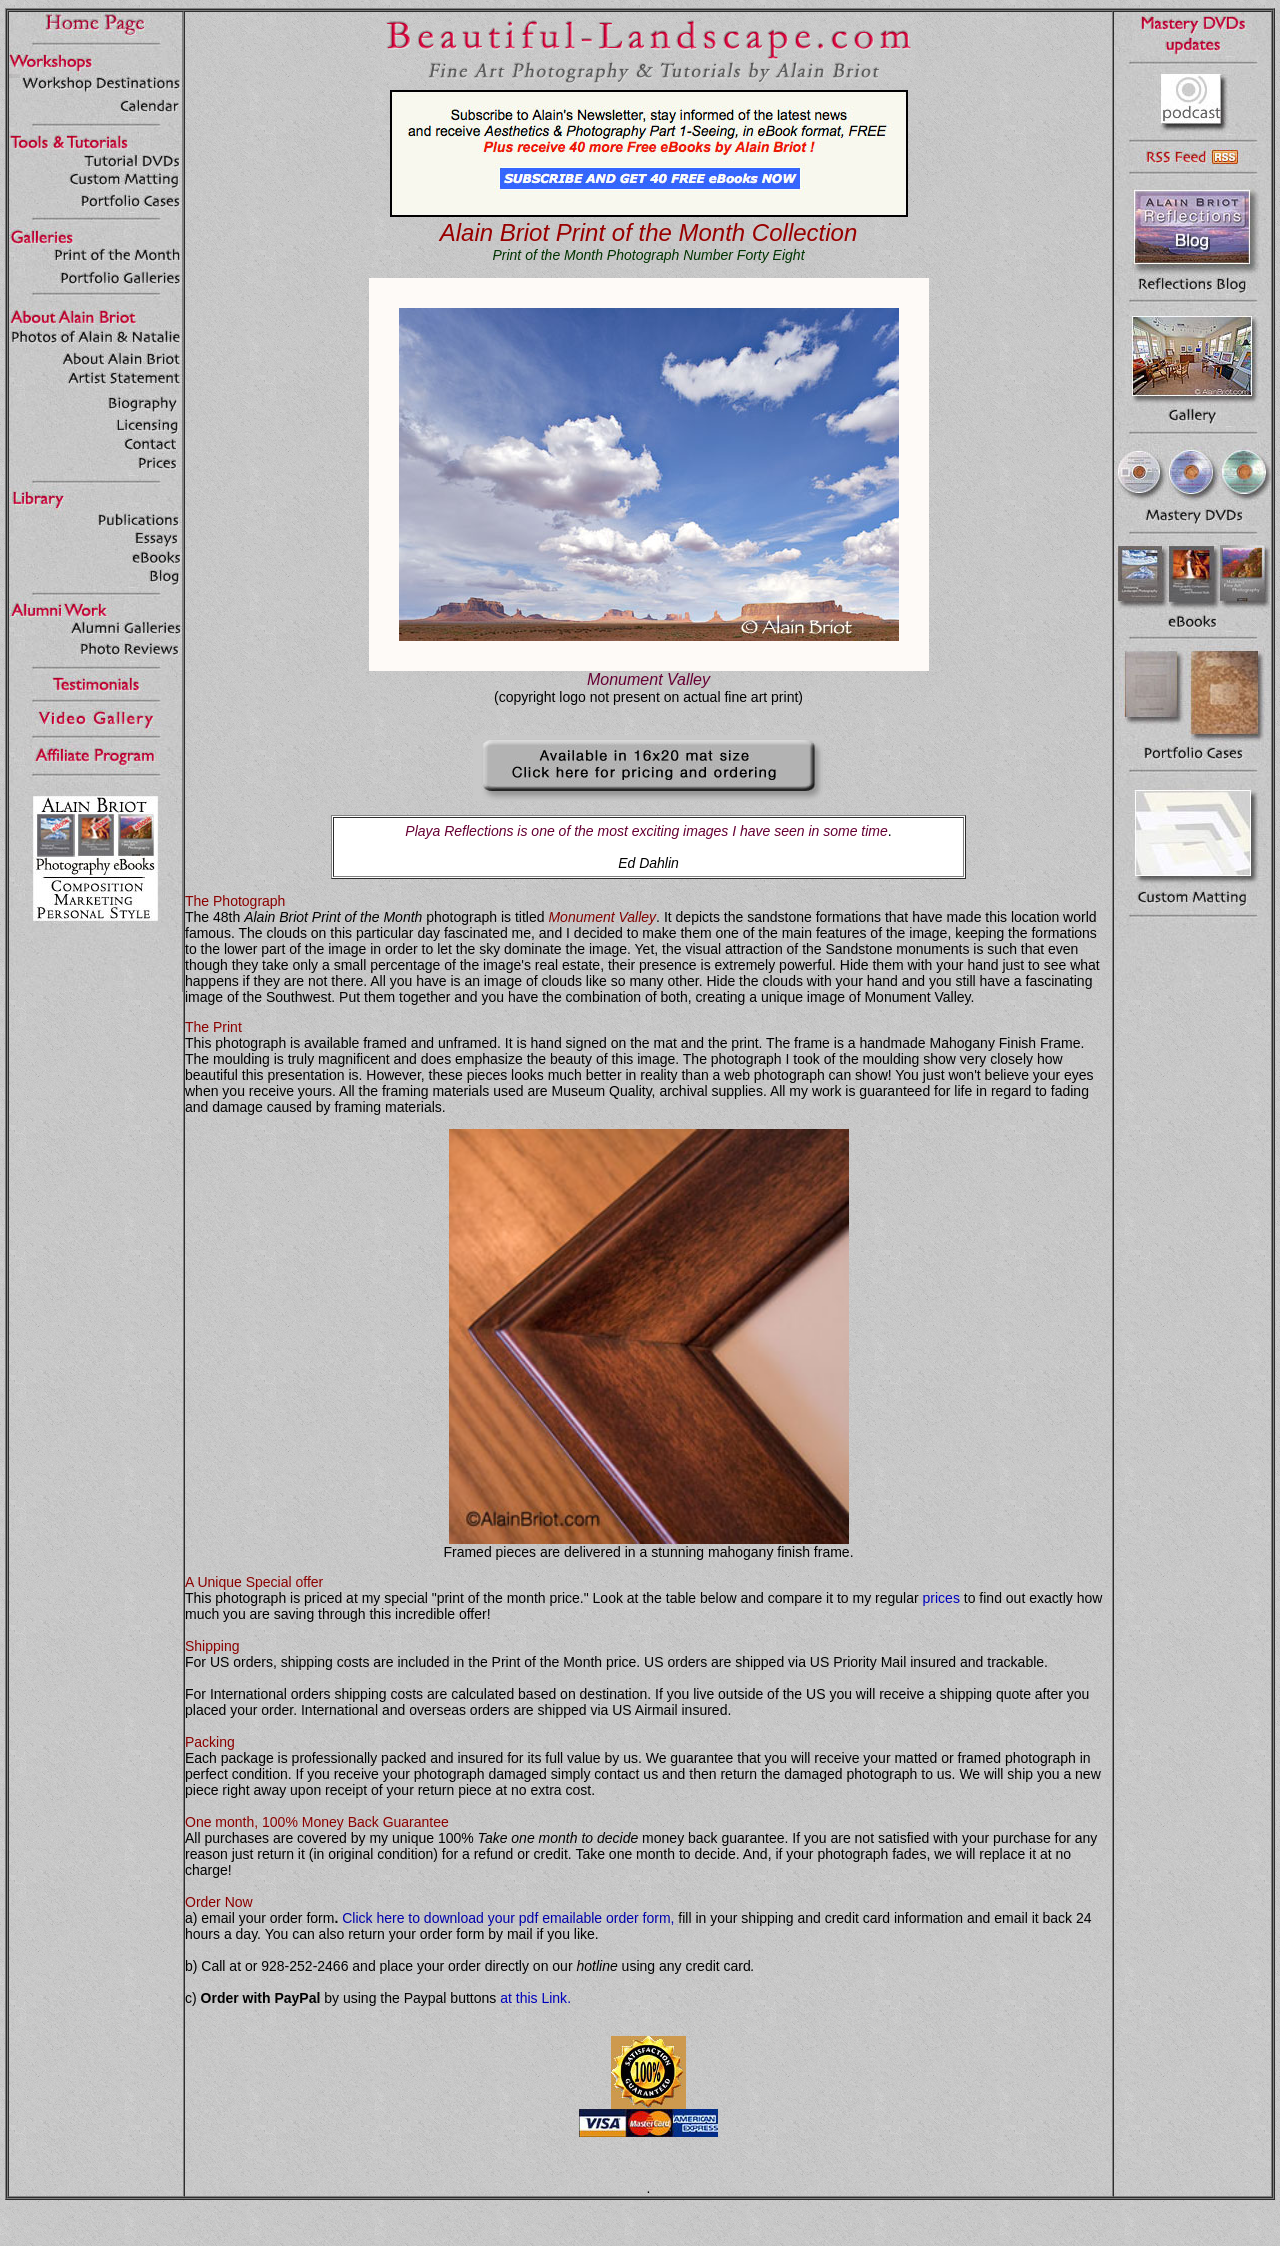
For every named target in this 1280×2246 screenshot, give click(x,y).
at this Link (533, 1998)
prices (941, 1598)
